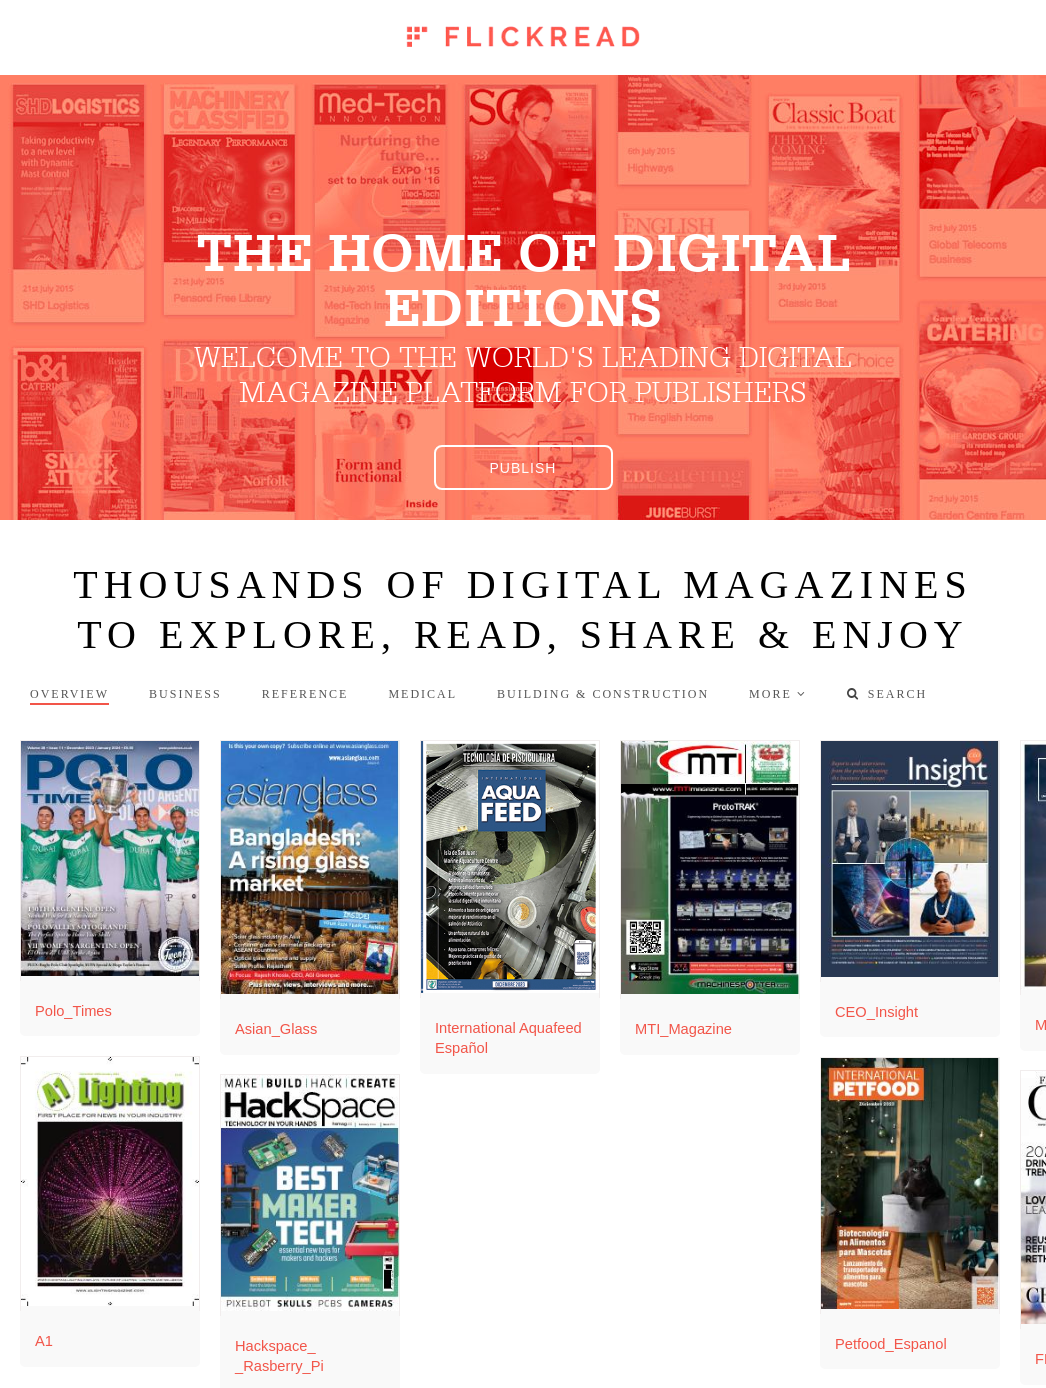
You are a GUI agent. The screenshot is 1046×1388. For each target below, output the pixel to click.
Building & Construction (603, 694)
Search (887, 694)
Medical (422, 694)
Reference (305, 694)
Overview (69, 694)
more (770, 694)
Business (185, 694)
